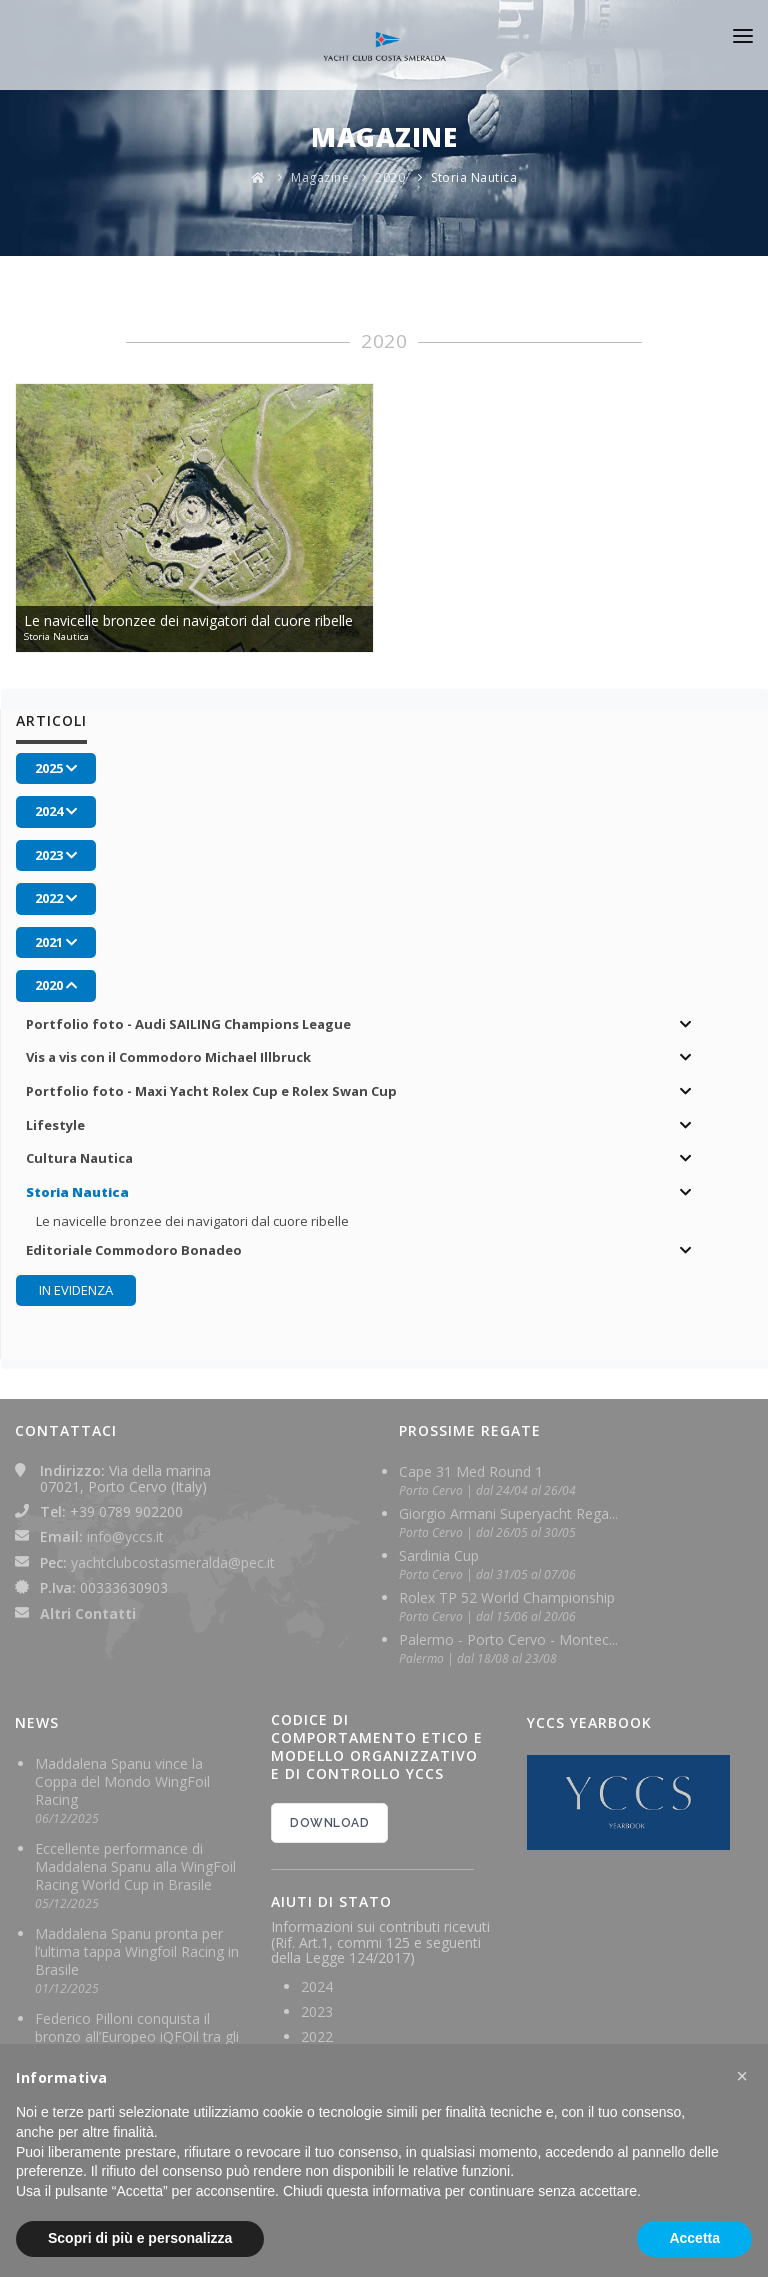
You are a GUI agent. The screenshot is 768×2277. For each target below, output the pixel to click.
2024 (317, 1986)
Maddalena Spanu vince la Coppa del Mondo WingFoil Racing (122, 1781)
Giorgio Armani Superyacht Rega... (508, 1513)
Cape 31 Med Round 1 (471, 1471)
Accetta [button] (694, 2238)
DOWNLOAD (329, 1823)
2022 (317, 2036)
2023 (317, 2011)
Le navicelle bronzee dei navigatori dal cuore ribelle (192, 1221)
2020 (390, 177)
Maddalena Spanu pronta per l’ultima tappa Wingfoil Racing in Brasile (137, 1951)
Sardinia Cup (439, 1555)
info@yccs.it (125, 1536)
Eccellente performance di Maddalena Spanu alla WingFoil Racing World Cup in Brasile (135, 1866)
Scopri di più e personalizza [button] (140, 2238)
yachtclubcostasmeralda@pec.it (173, 1562)
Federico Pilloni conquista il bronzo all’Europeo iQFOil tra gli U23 (137, 2036)
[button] (742, 2076)
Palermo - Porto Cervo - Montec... (508, 1639)
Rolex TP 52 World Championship (507, 1597)
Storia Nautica (474, 177)
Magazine (320, 177)
